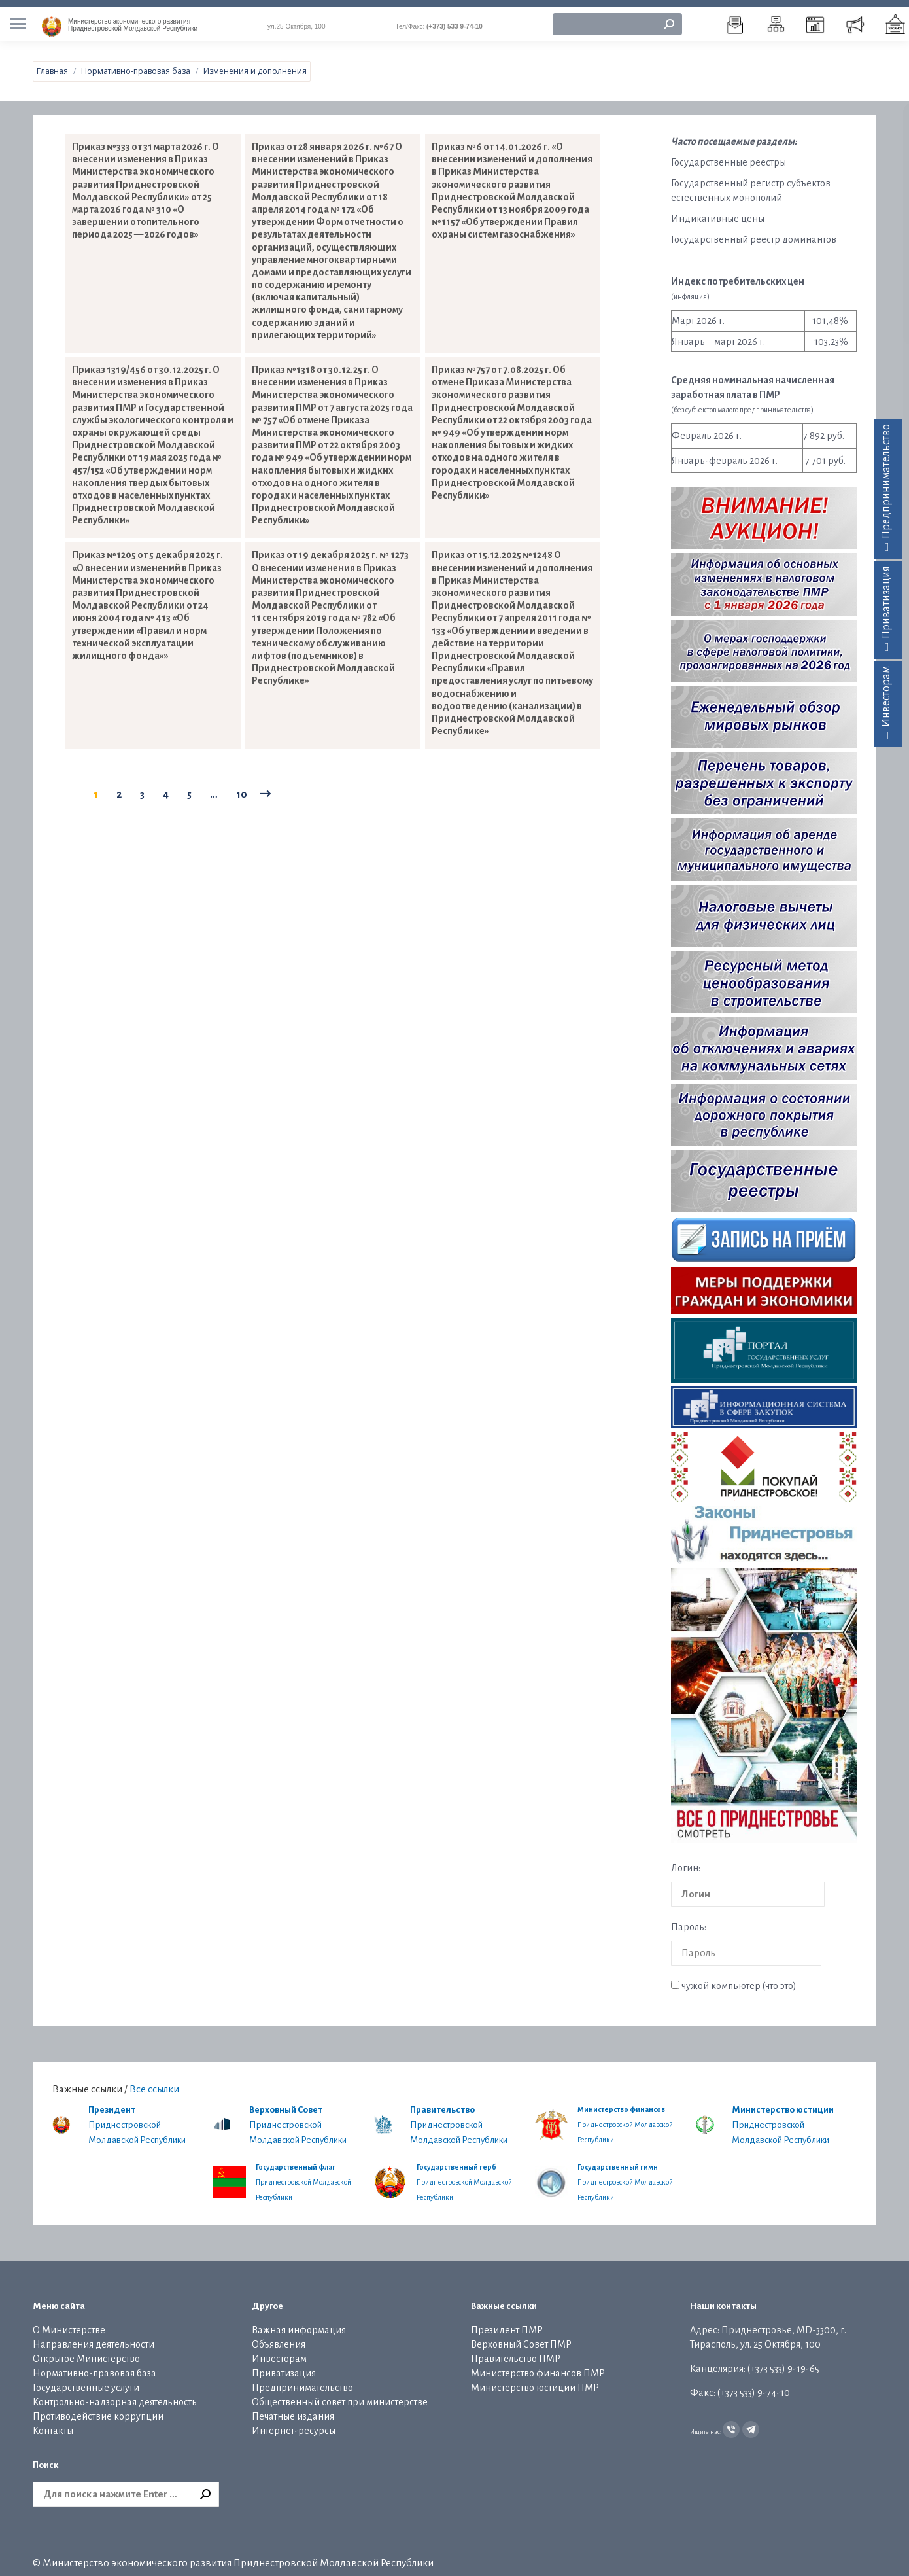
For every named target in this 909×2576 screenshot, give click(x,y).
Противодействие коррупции (98, 2410)
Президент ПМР (507, 2323)
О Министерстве (69, 2323)
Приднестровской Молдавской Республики (132, 18)
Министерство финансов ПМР (538, 2366)
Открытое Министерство (86, 2352)
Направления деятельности (93, 2338)
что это (779, 1979)
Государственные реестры (728, 155)
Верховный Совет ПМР (521, 2338)
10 (241, 787)
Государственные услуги (86, 2381)
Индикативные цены (717, 212)
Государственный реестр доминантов (753, 233)
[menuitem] (735, 17)
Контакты (53, 2424)
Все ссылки (154, 2082)
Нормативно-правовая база (94, 2366)
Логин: (685, 1861)
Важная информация (299, 2323)
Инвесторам (279, 2352)
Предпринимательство (302, 2381)
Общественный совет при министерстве (340, 2395)
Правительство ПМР (515, 2352)
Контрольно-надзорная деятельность (115, 2395)
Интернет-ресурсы (293, 2424)
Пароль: (688, 1920)
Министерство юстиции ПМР (535, 2381)
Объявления (278, 2338)
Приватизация (284, 2366)
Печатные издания (293, 2410)
